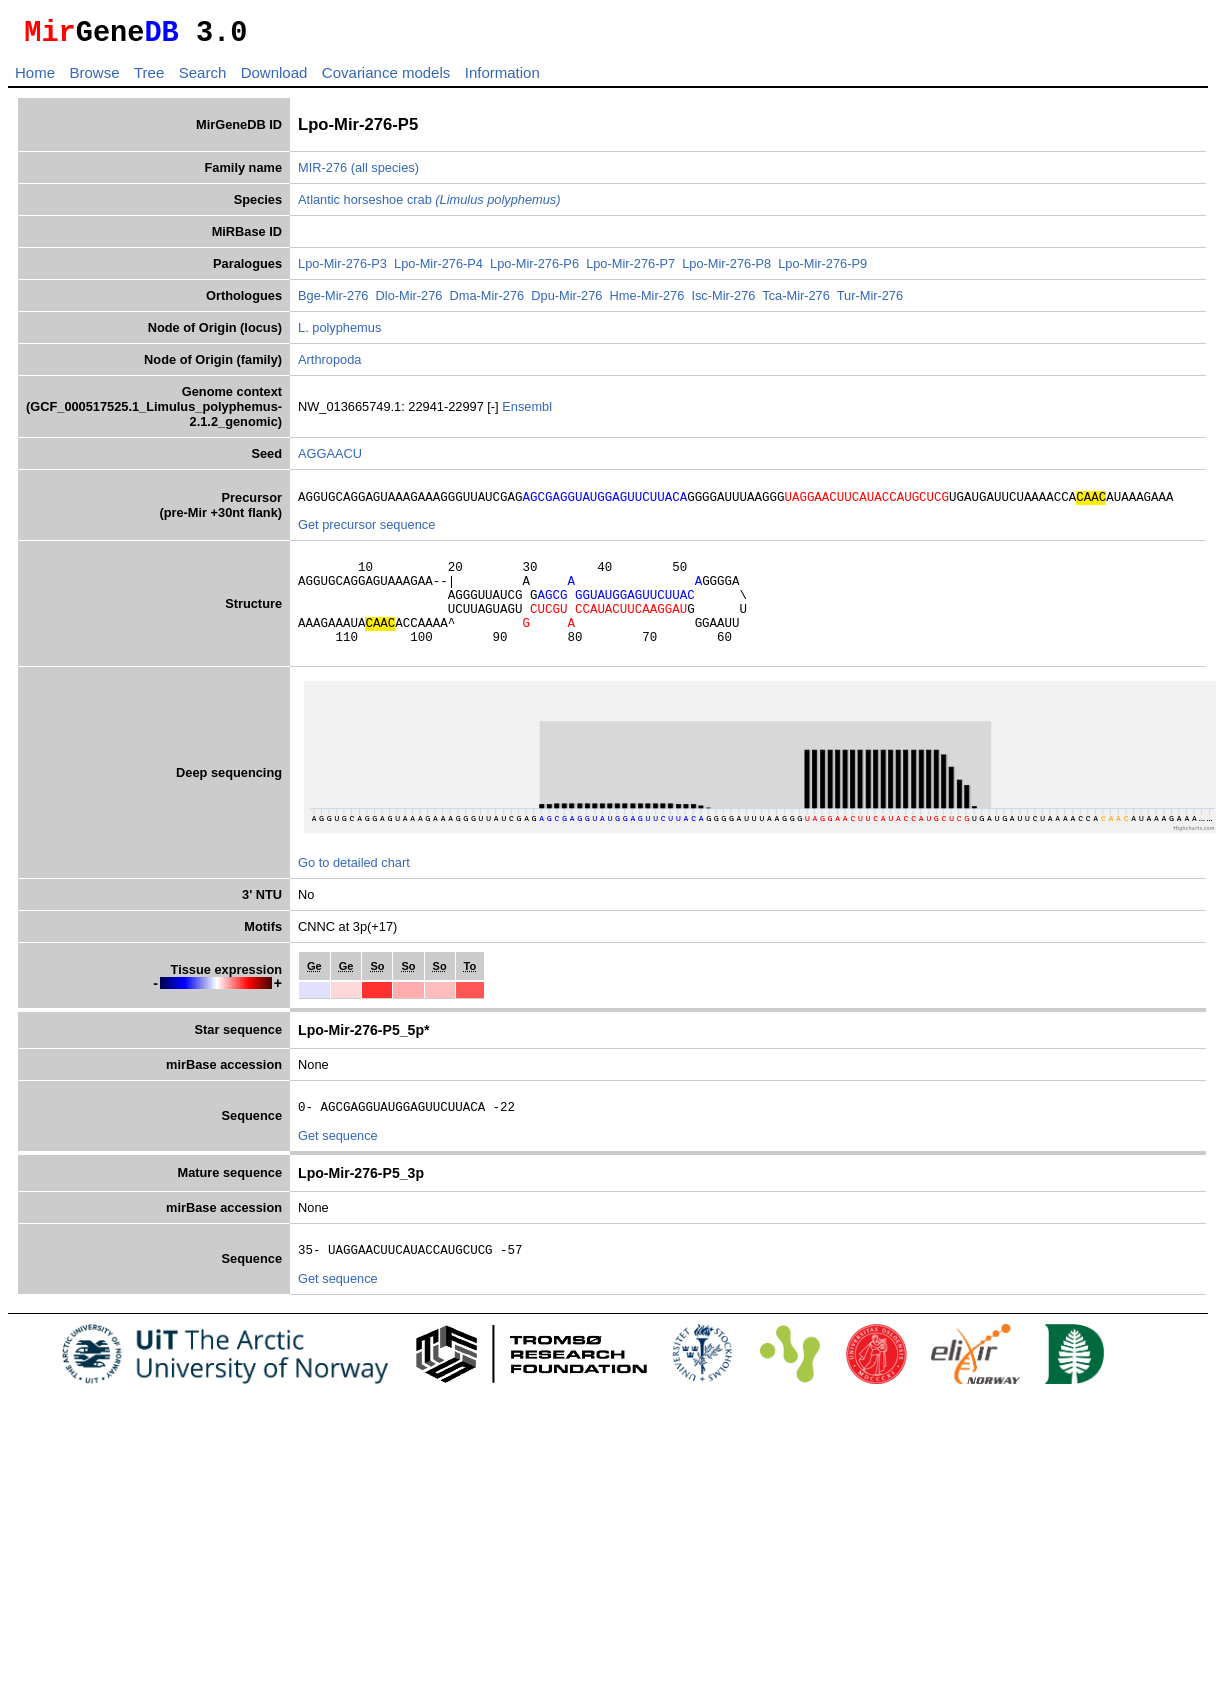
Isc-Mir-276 (723, 301)
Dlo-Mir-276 (409, 301)
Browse (94, 78)
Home (35, 78)
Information (502, 78)
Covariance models (386, 78)
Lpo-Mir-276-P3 (342, 269)
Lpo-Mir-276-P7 (630, 269)
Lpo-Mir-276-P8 (726, 269)
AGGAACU (330, 459)
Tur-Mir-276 (870, 301)
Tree (149, 78)
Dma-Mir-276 (487, 301)
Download (274, 78)
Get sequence (338, 1165)
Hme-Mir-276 (647, 301)
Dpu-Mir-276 (566, 301)
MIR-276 (322, 173)
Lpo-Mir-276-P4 (438, 269)
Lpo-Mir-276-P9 (822, 269)
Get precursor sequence (366, 533)
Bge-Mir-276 (333, 301)
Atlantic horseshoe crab (429, 205)
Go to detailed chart (354, 889)
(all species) (385, 173)
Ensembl (527, 412)
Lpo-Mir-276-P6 (534, 269)
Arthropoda (329, 365)
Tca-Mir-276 (796, 301)
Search (203, 78)
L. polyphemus (339, 333)
